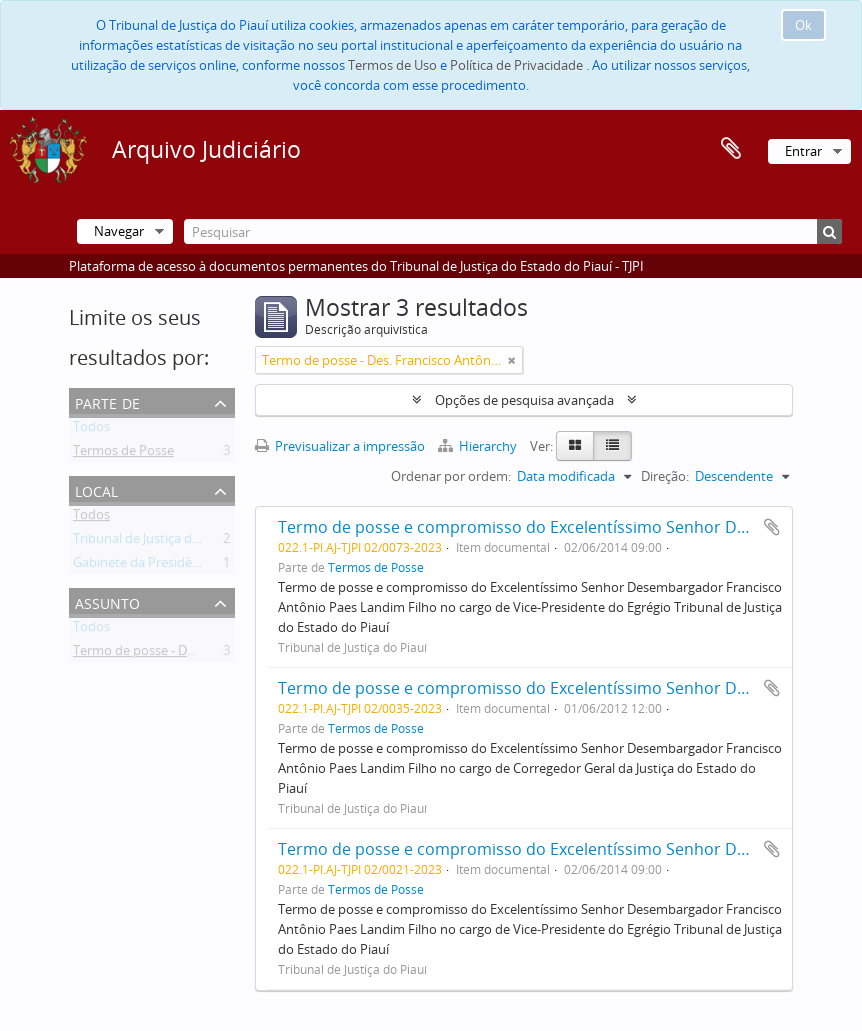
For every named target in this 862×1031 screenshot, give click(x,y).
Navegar (119, 231)
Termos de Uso (392, 65)
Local (96, 489)
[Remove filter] (512, 360)
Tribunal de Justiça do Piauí (152, 542)
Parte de (107, 401)
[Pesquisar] (513, 231)
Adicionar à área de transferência (772, 527)
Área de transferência (731, 149)
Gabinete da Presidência (144, 566)
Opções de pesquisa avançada (524, 400)
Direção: (665, 476)
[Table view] (612, 446)
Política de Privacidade (516, 65)
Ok (803, 25)
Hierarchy (479, 446)
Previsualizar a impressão (340, 446)
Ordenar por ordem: (451, 476)
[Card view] (575, 446)
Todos (91, 430)
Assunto (107, 601)
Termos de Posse (123, 454)
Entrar (803, 151)
